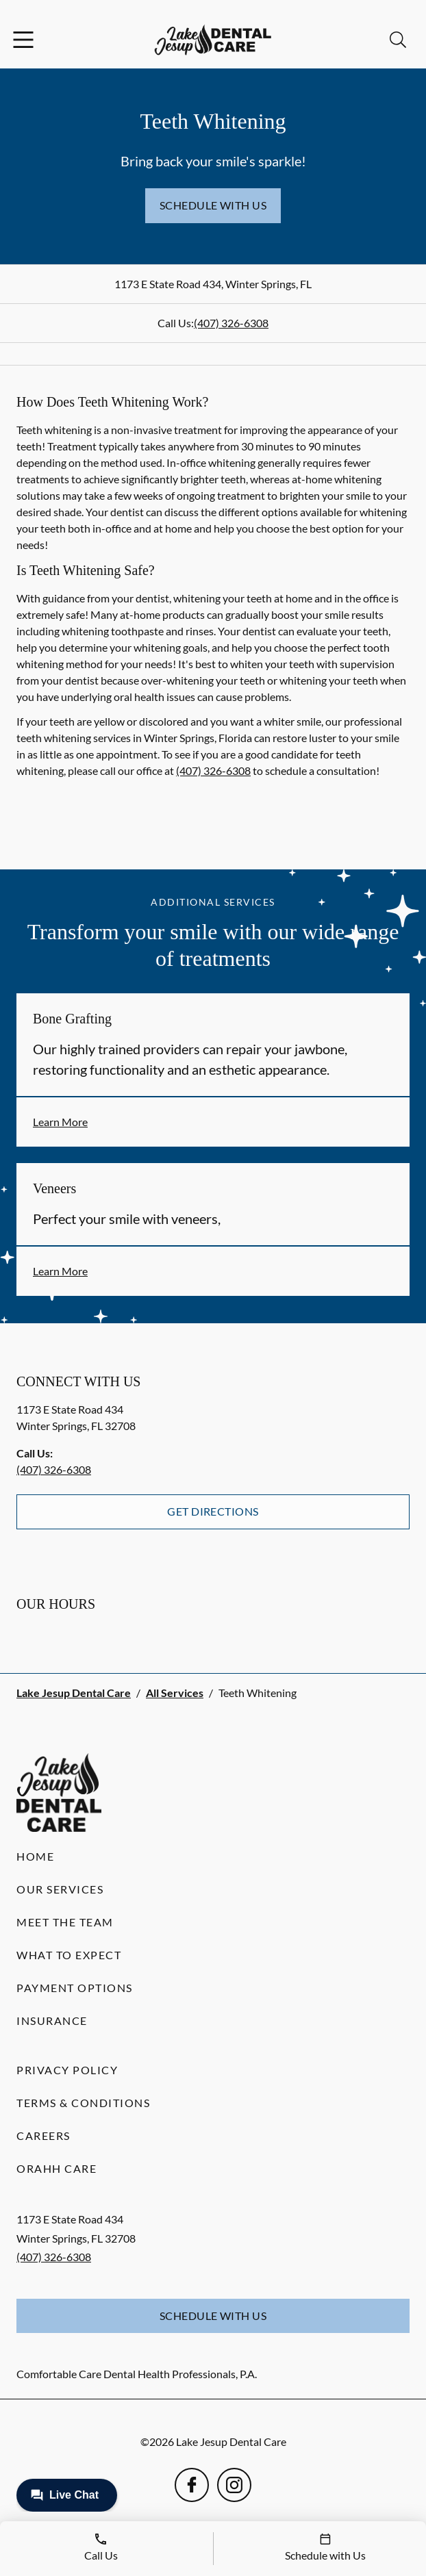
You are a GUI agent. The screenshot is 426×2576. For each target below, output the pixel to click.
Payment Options (74, 1987)
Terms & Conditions (83, 2102)
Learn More (60, 1121)
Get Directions (213, 1511)
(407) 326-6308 (231, 322)
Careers (43, 2135)
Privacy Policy (67, 2069)
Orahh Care (56, 2168)
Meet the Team (65, 1921)
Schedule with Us (213, 205)
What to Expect (68, 1954)
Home (35, 1856)
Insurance (52, 2020)
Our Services (59, 1889)
